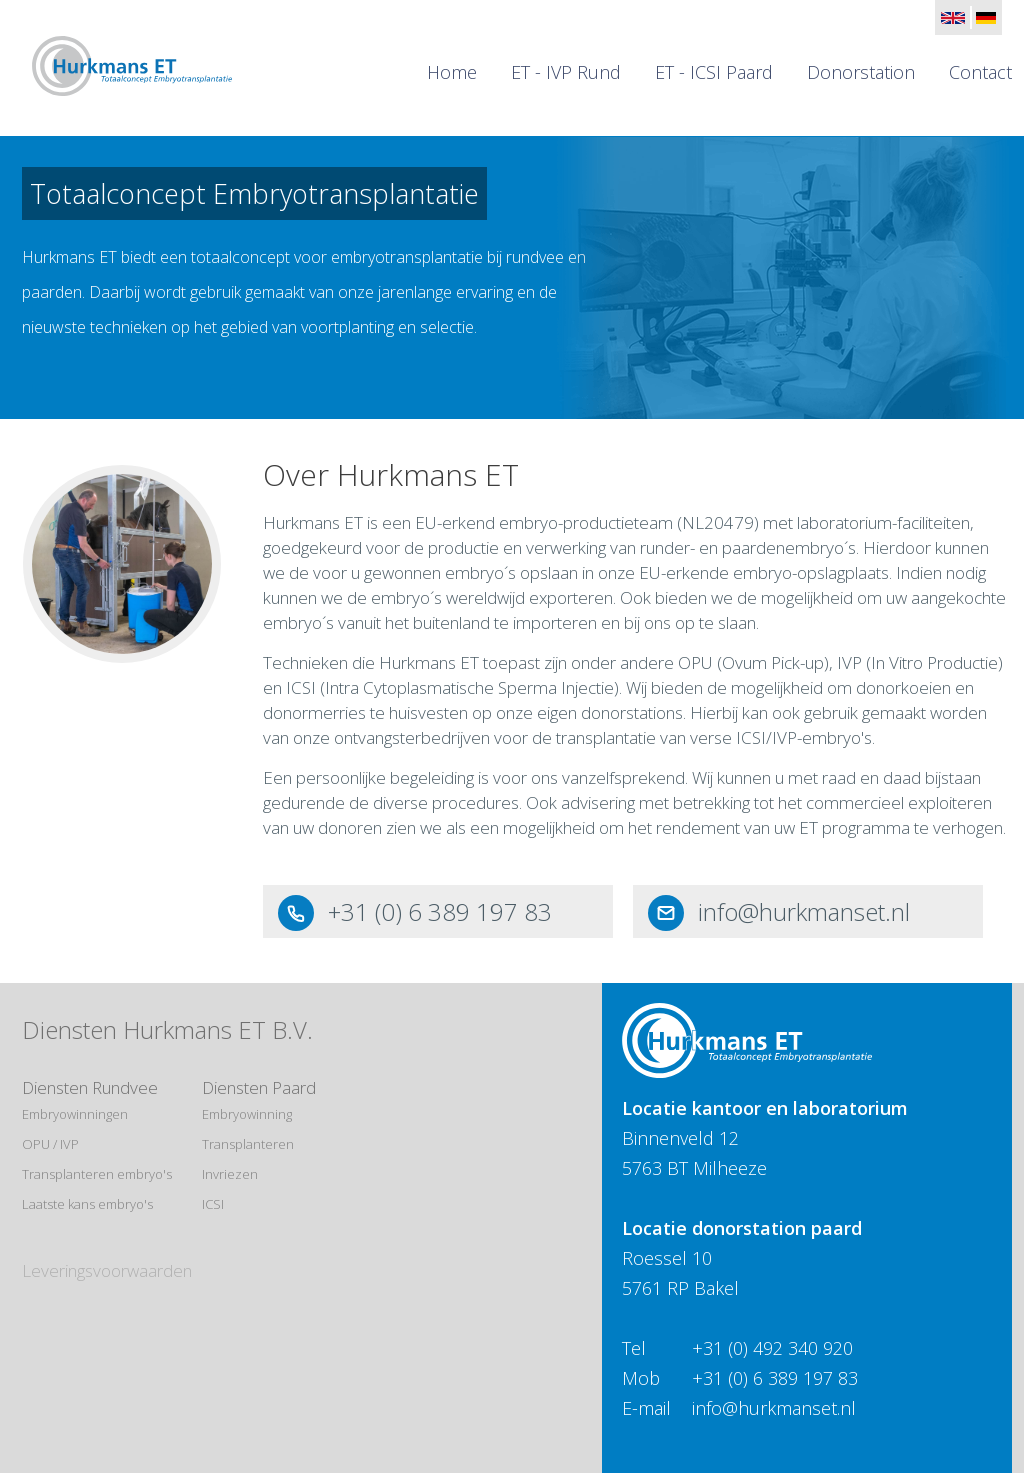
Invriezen (230, 1174)
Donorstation (861, 72)
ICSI (213, 1204)
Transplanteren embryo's (97, 1174)
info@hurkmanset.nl (804, 911)
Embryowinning (247, 1114)
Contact (980, 72)
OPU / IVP (50, 1144)
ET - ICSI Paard (714, 72)
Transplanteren (248, 1144)
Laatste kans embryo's (87, 1204)
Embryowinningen (75, 1114)
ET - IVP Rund (566, 72)
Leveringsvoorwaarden (107, 1270)
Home (452, 72)
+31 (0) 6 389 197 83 (440, 911)
